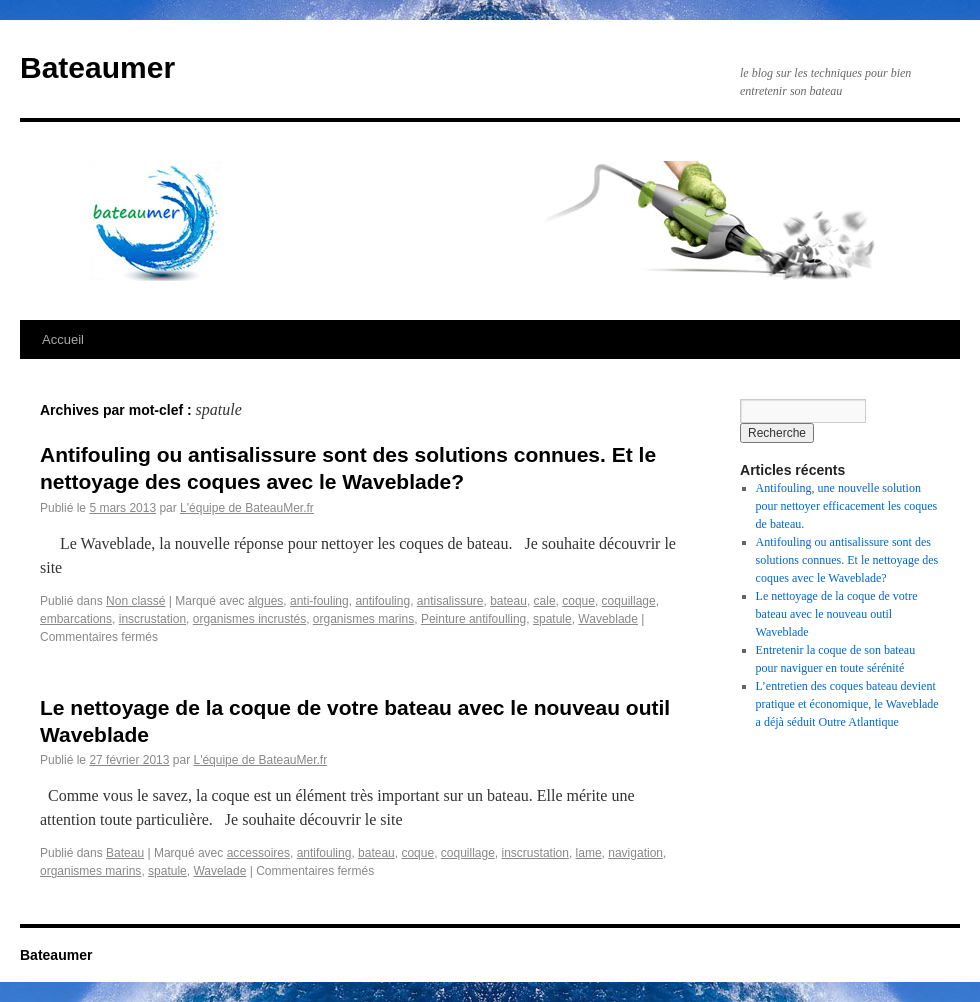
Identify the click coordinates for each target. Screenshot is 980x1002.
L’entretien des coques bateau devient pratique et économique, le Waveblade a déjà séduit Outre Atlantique (847, 704)
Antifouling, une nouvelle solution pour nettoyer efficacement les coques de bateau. (847, 506)
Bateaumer (97, 67)
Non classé (135, 601)
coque (578, 601)
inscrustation (152, 619)
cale (545, 601)
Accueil (63, 339)
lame (589, 853)
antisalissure (450, 601)
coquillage (629, 601)
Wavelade (219, 871)
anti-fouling (319, 601)
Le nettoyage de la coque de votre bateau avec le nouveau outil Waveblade (837, 614)
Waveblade (608, 619)
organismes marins (363, 619)
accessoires (258, 853)
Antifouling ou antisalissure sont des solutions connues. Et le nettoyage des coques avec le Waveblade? (847, 560)
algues (265, 601)
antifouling (382, 601)
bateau (508, 601)
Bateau (125, 853)
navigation (635, 853)
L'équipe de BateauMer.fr (247, 508)
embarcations (76, 619)
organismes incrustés (249, 619)
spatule (552, 619)
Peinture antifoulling (473, 619)
